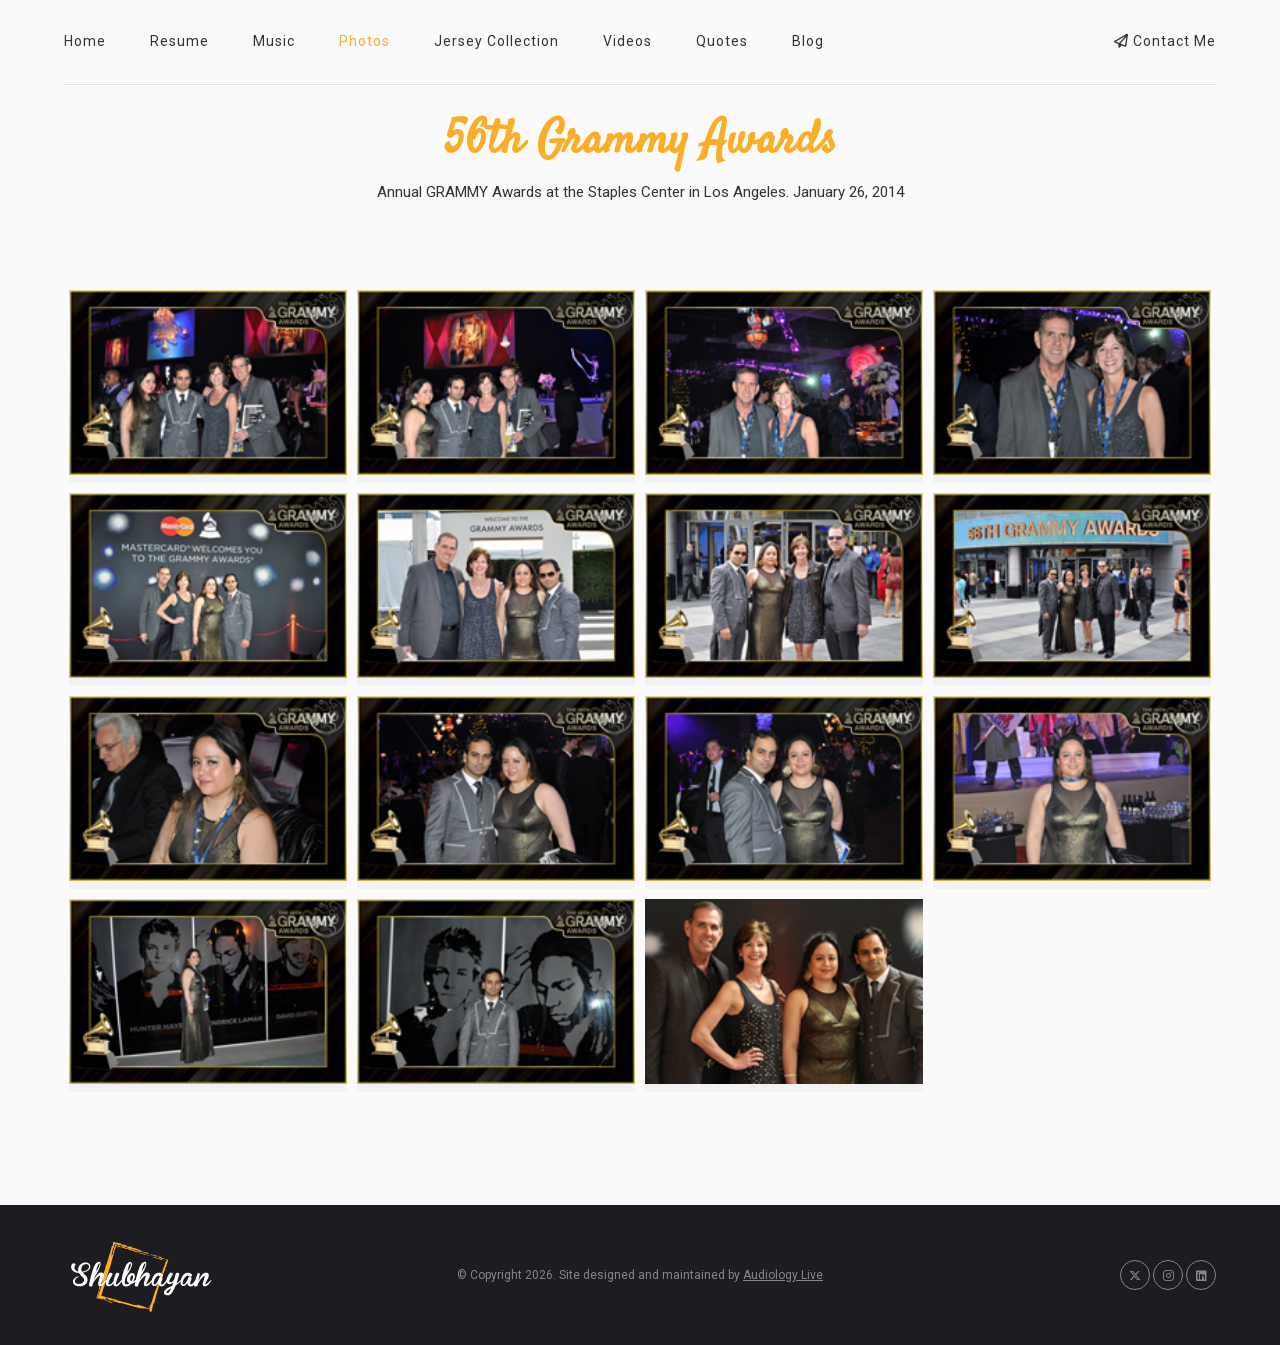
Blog (808, 41)
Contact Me (1165, 41)
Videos (627, 41)
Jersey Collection (496, 41)
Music (274, 41)
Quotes (722, 41)
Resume (179, 41)
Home (85, 41)
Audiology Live (783, 1275)
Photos (364, 41)
